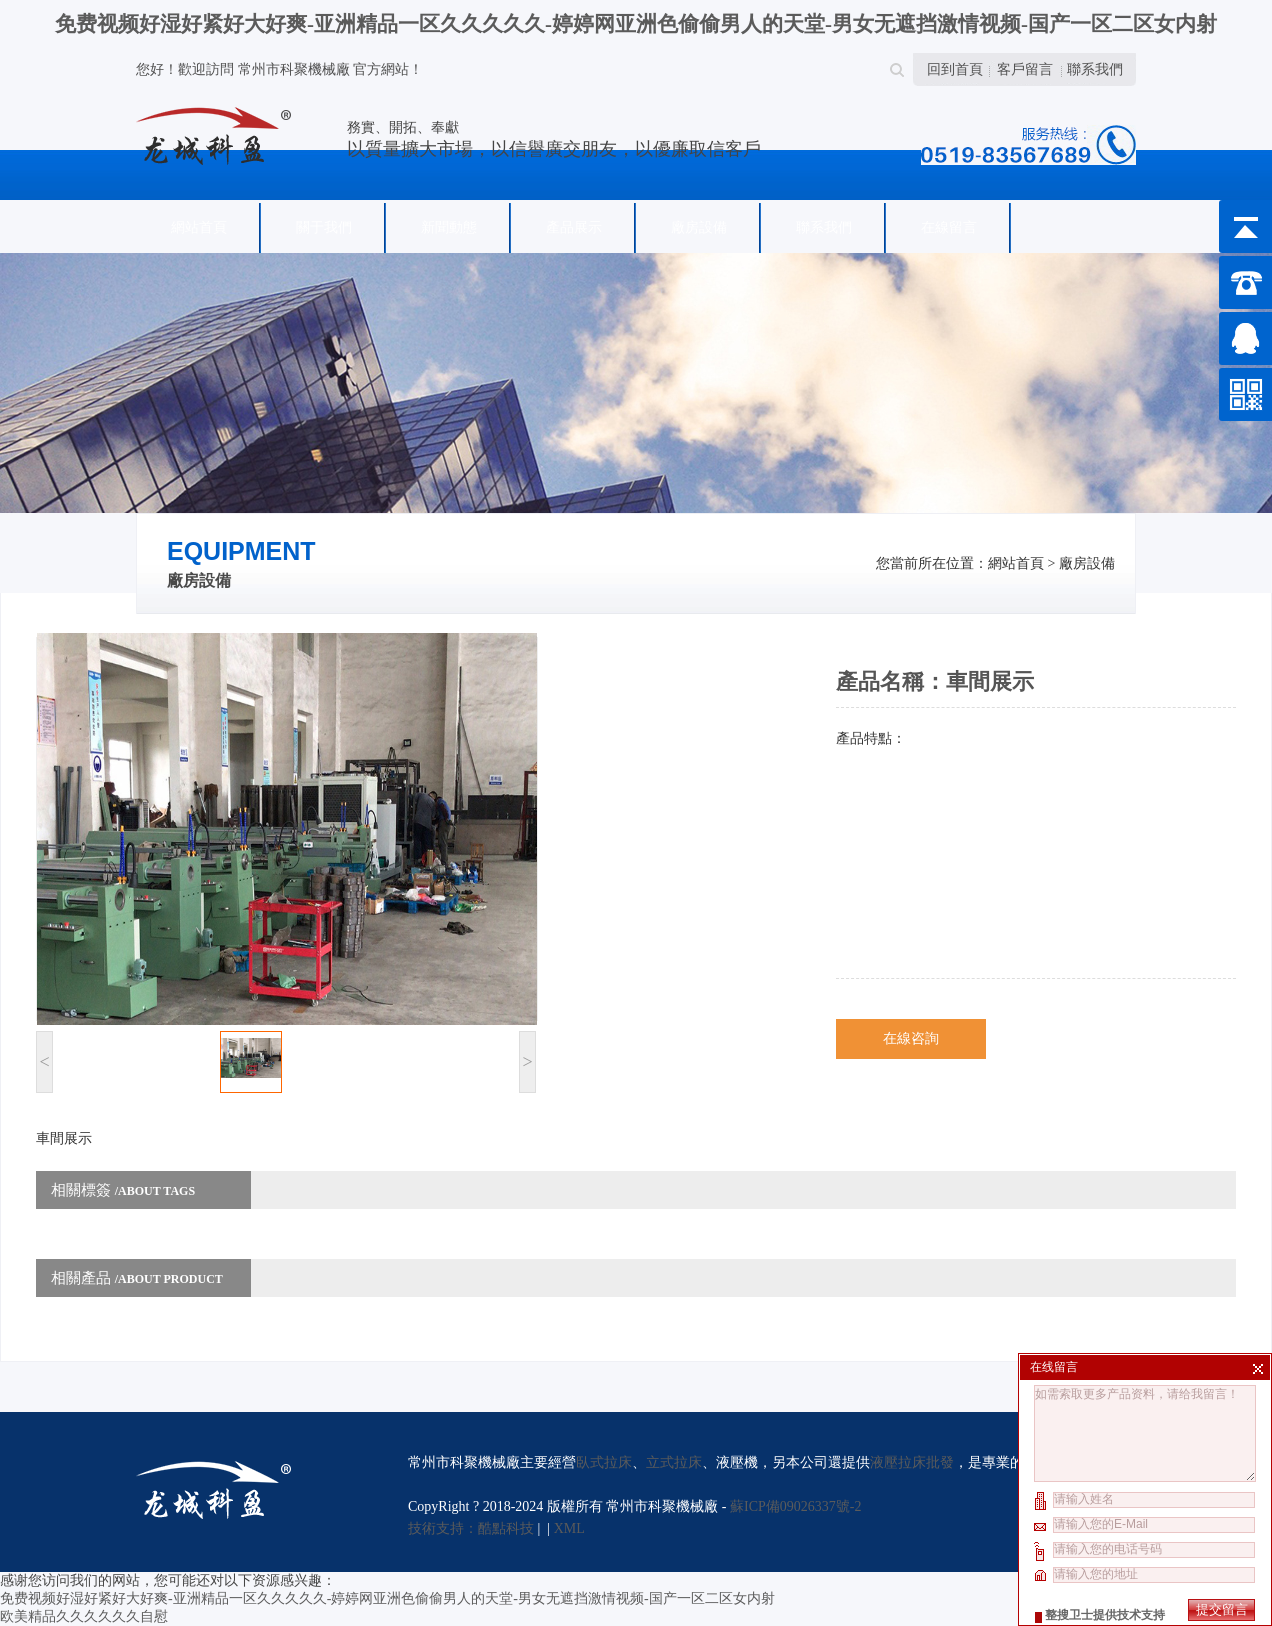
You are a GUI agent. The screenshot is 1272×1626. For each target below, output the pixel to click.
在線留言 (949, 227)
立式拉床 (674, 1462)
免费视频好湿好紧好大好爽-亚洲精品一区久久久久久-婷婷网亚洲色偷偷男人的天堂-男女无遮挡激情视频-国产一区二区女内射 (636, 24)
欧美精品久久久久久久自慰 (84, 1616)
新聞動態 (449, 227)
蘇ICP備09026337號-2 (795, 1506)
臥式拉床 (604, 1462)
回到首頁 (955, 69)
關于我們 (324, 227)
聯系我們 (1095, 69)
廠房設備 (699, 227)
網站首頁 (199, 227)
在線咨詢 (911, 1038)
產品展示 (574, 227)
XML (569, 1528)
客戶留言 (1025, 69)
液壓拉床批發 (912, 1462)
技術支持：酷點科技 (471, 1528)
